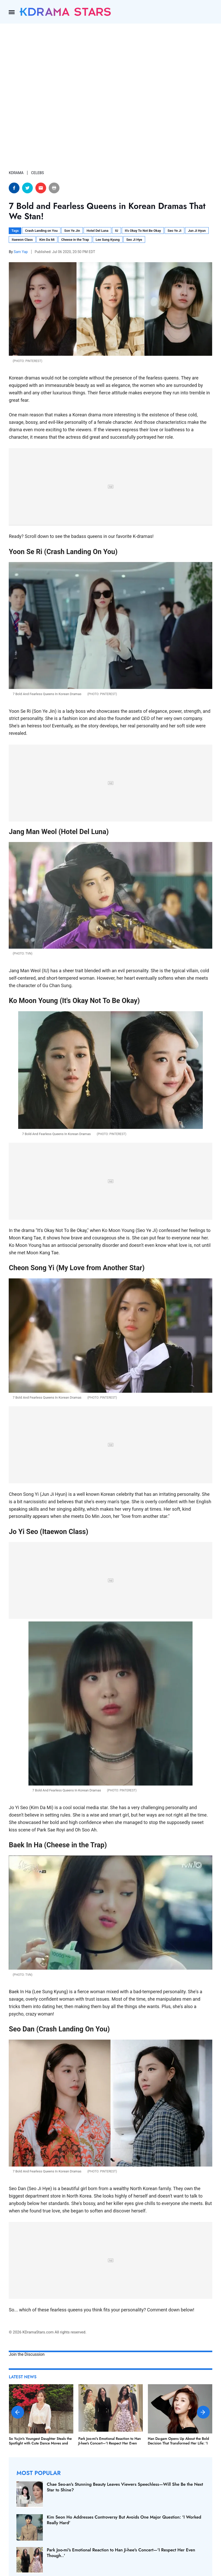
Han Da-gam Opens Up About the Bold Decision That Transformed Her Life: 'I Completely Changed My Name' (178, 2443)
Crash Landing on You (41, 231)
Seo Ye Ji (175, 231)
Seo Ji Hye (134, 240)
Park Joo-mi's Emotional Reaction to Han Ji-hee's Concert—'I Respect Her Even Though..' (109, 2443)
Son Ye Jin (72, 231)
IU (116, 231)
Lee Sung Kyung (108, 240)
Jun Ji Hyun (197, 231)
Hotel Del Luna (97, 231)
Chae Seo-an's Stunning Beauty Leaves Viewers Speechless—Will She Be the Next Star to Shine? (125, 2487)
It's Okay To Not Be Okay (143, 231)
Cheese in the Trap (75, 240)
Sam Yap (21, 252)
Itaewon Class (22, 240)
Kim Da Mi (47, 240)
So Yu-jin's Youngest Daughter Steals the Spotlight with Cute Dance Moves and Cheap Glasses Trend (40, 2443)
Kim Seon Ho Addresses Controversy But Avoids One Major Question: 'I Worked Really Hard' (124, 2520)
